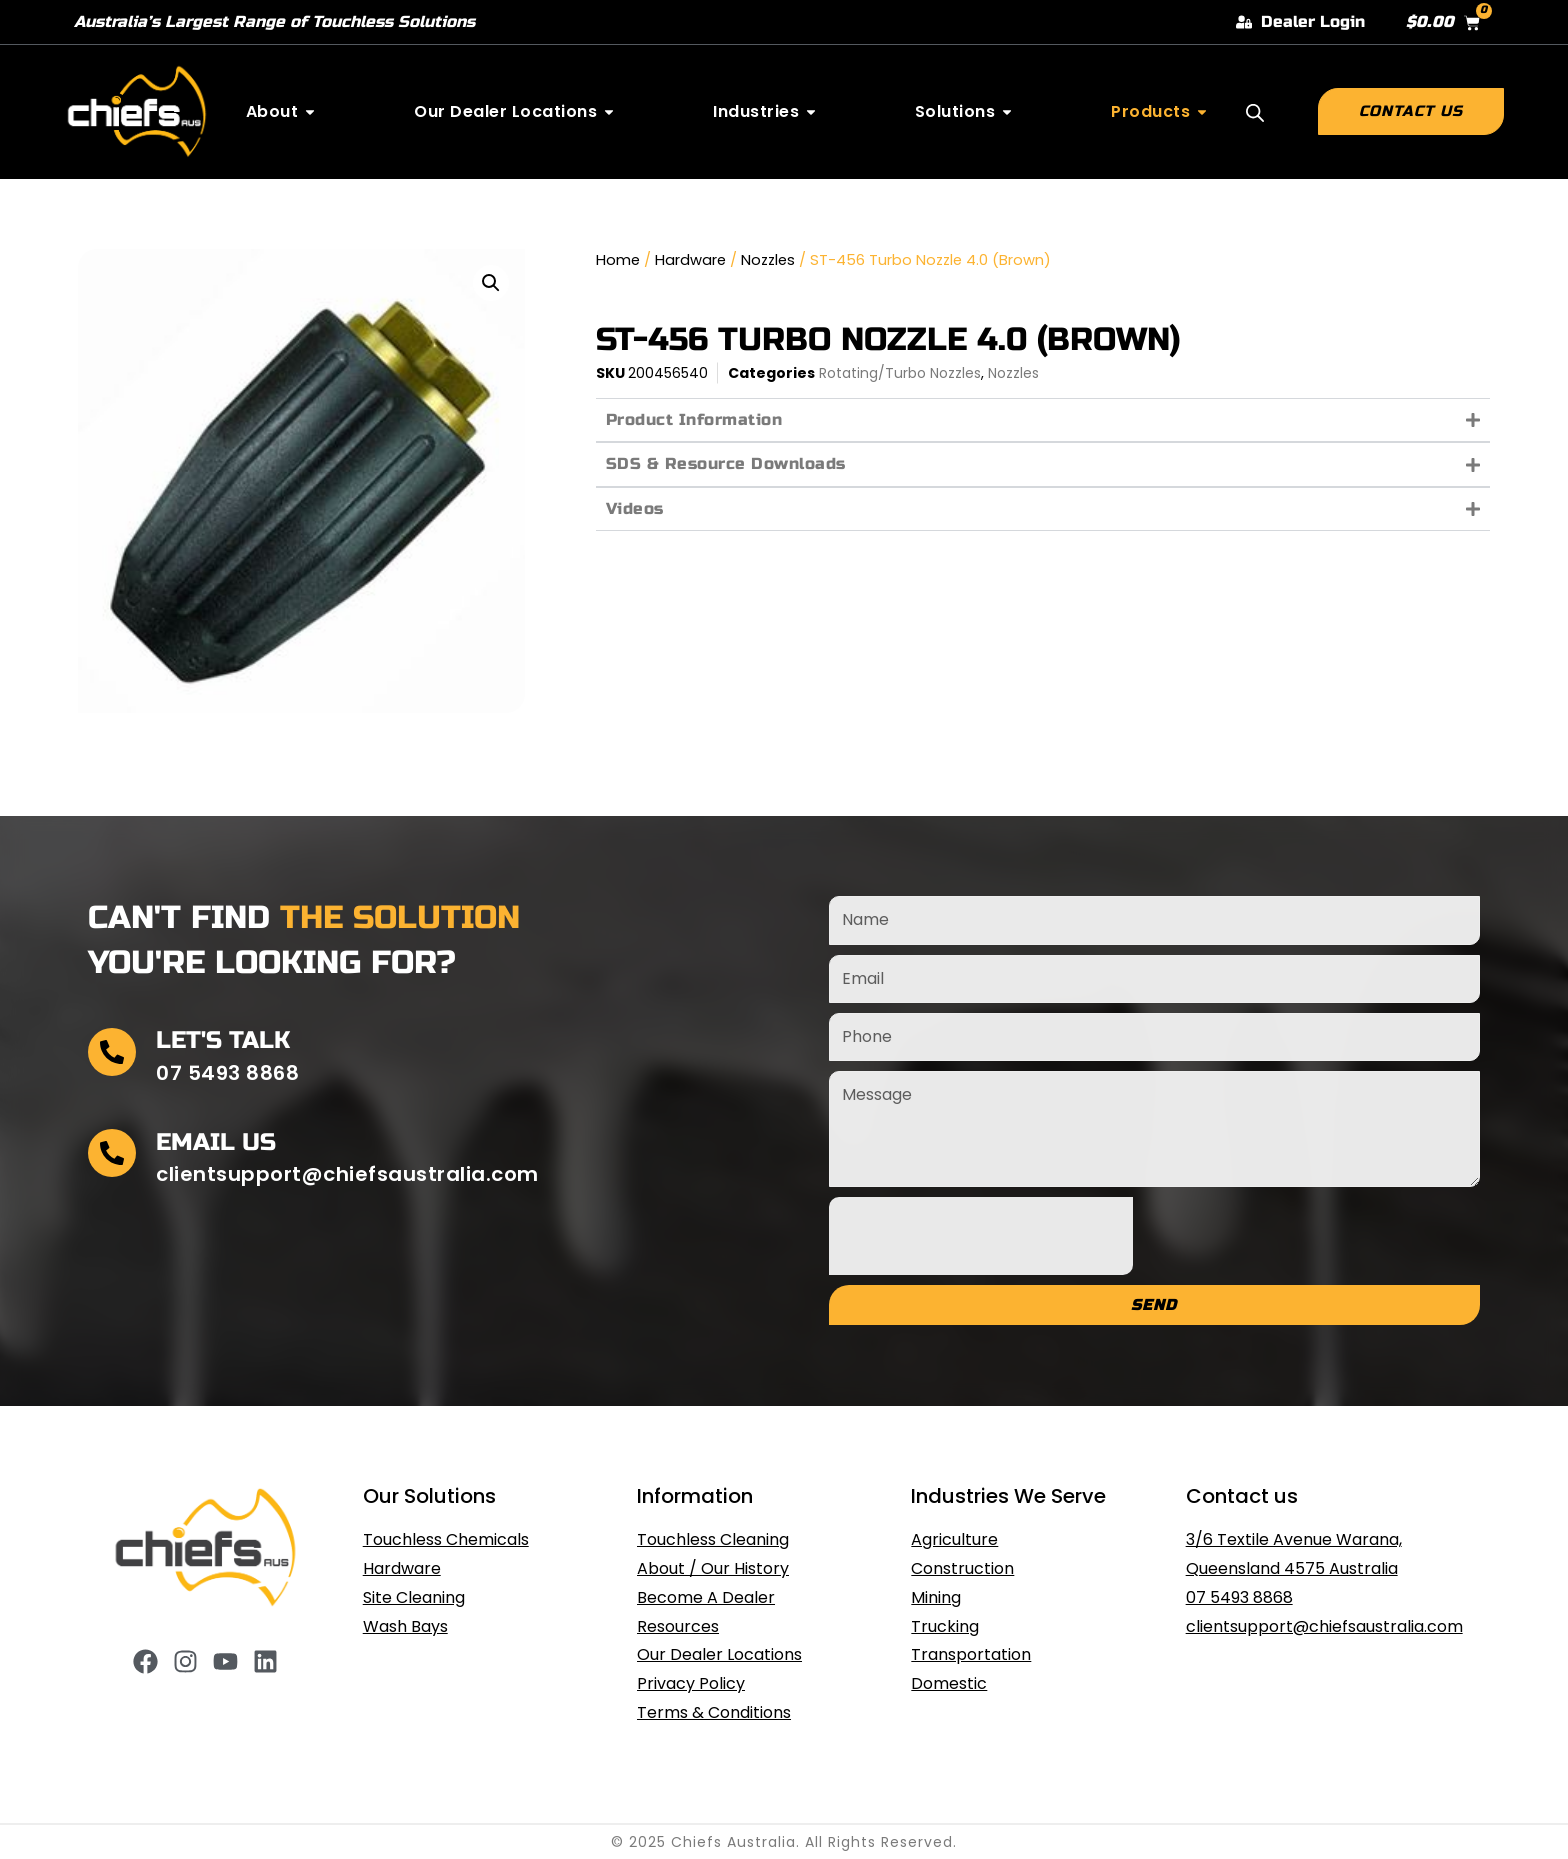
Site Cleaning (414, 1597)
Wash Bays (405, 1626)
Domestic (949, 1683)
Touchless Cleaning (713, 1539)
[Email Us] (112, 1153)
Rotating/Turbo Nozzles (900, 373)
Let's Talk (223, 1040)
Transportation (971, 1654)
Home (618, 260)
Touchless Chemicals (446, 1539)
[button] (491, 283)
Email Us (216, 1142)
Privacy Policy (691, 1683)
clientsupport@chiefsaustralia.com (1324, 1626)
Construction (962, 1568)
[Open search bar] (1255, 113)
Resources (678, 1626)
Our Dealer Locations (719, 1654)
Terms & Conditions (714, 1712)
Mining (936, 1597)
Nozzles (768, 260)
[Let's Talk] (112, 1052)
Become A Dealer (706, 1597)
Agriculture (954, 1539)
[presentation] (981, 1236)
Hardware (690, 260)
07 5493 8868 (1239, 1597)
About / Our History (713, 1568)
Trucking (945, 1626)
